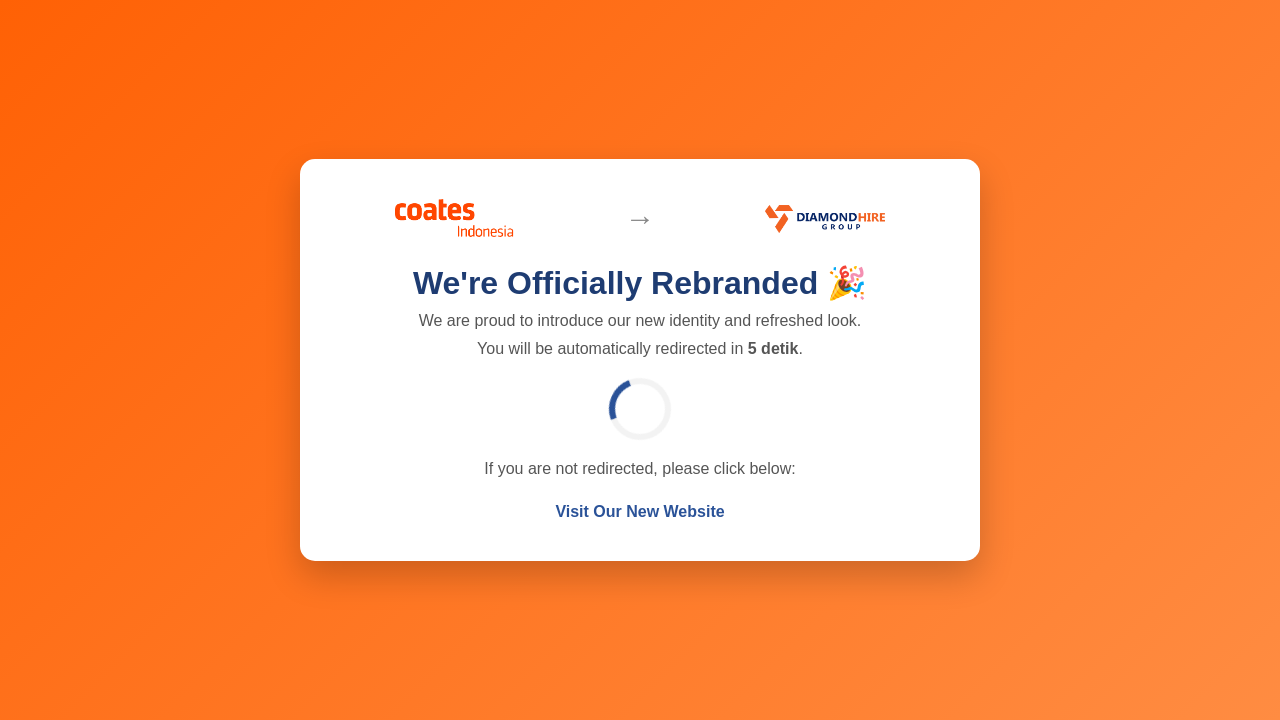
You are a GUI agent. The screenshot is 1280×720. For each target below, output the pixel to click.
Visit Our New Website (639, 511)
